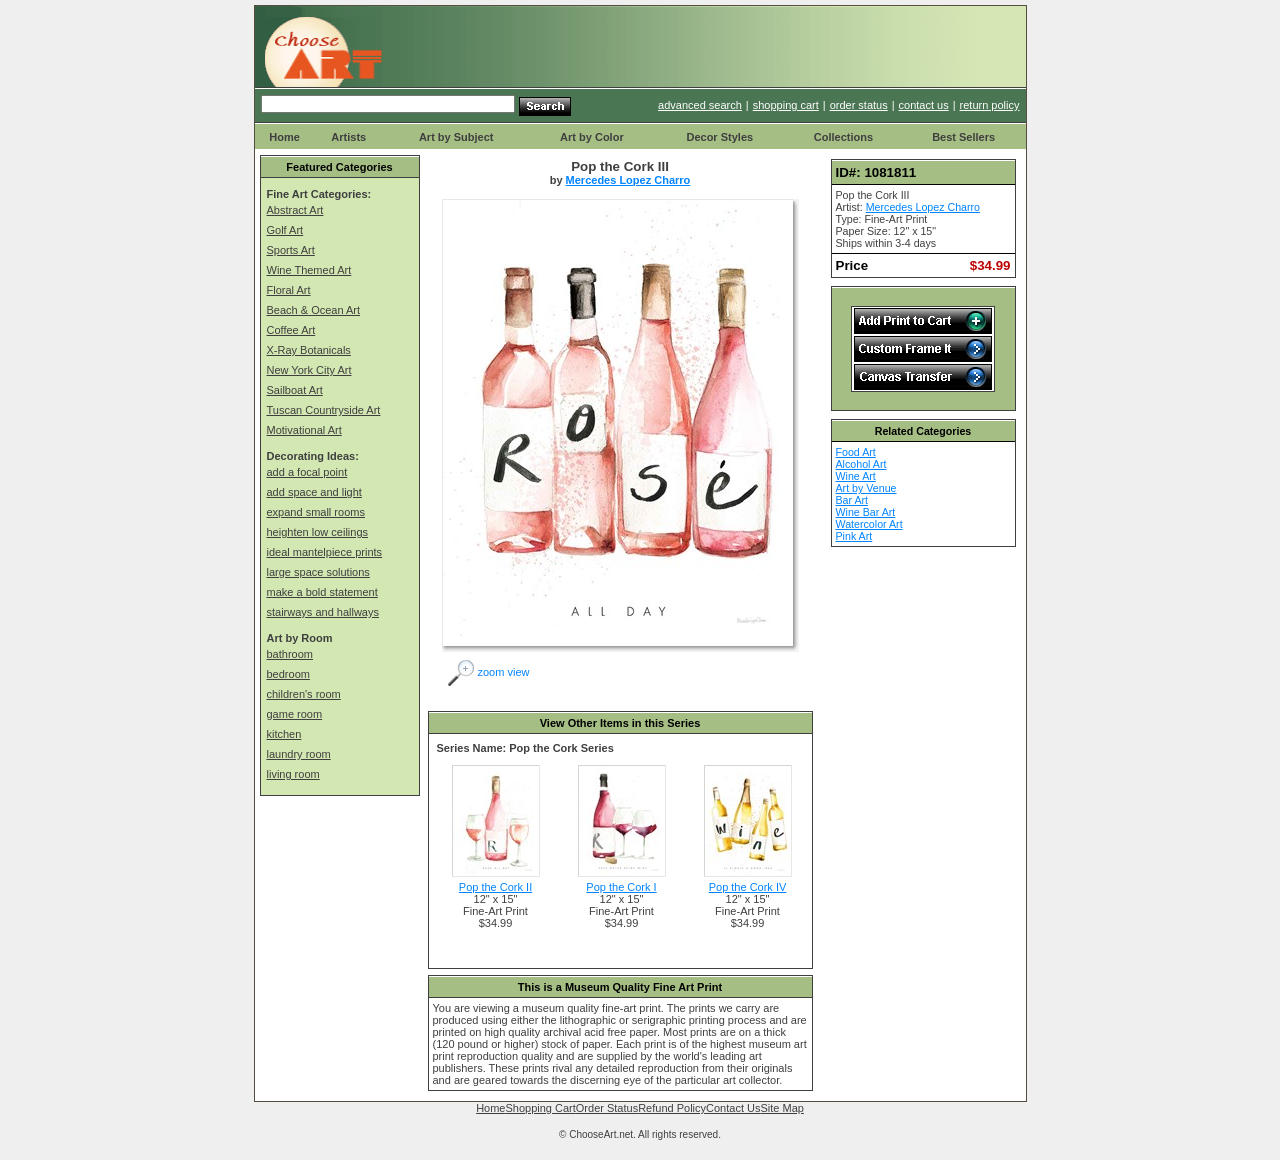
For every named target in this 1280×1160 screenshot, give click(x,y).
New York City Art (309, 370)
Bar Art (852, 500)
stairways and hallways (323, 612)
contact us (924, 105)
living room (293, 774)
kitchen (284, 734)
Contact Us (733, 1108)
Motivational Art (304, 430)
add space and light (314, 492)
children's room (304, 694)
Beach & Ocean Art (314, 310)
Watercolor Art (869, 524)
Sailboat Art (295, 390)
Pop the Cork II (495, 887)
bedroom (288, 674)
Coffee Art (291, 330)
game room (295, 714)
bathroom (290, 654)
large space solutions (318, 572)
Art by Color (592, 137)
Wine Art (856, 476)
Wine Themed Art (309, 270)
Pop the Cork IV (748, 887)
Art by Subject (456, 137)
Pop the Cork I (621, 887)
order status (859, 105)
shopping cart (786, 105)
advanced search (700, 105)
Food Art (856, 452)
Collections (843, 137)
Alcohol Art (861, 464)
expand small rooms (316, 512)
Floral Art (289, 290)
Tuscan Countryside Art (324, 410)
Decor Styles (719, 137)
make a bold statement (322, 592)
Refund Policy (672, 1108)
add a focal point (307, 472)
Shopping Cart (540, 1108)
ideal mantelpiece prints (325, 552)
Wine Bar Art (866, 512)
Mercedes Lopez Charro (628, 180)
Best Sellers (963, 137)
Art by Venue (866, 488)
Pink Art (854, 536)
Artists (348, 137)
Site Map (781, 1108)
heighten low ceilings (318, 532)
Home (284, 137)
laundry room (299, 754)
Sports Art (291, 250)
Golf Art (285, 230)
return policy (990, 105)
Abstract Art (295, 210)
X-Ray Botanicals (309, 350)
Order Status (607, 1108)
